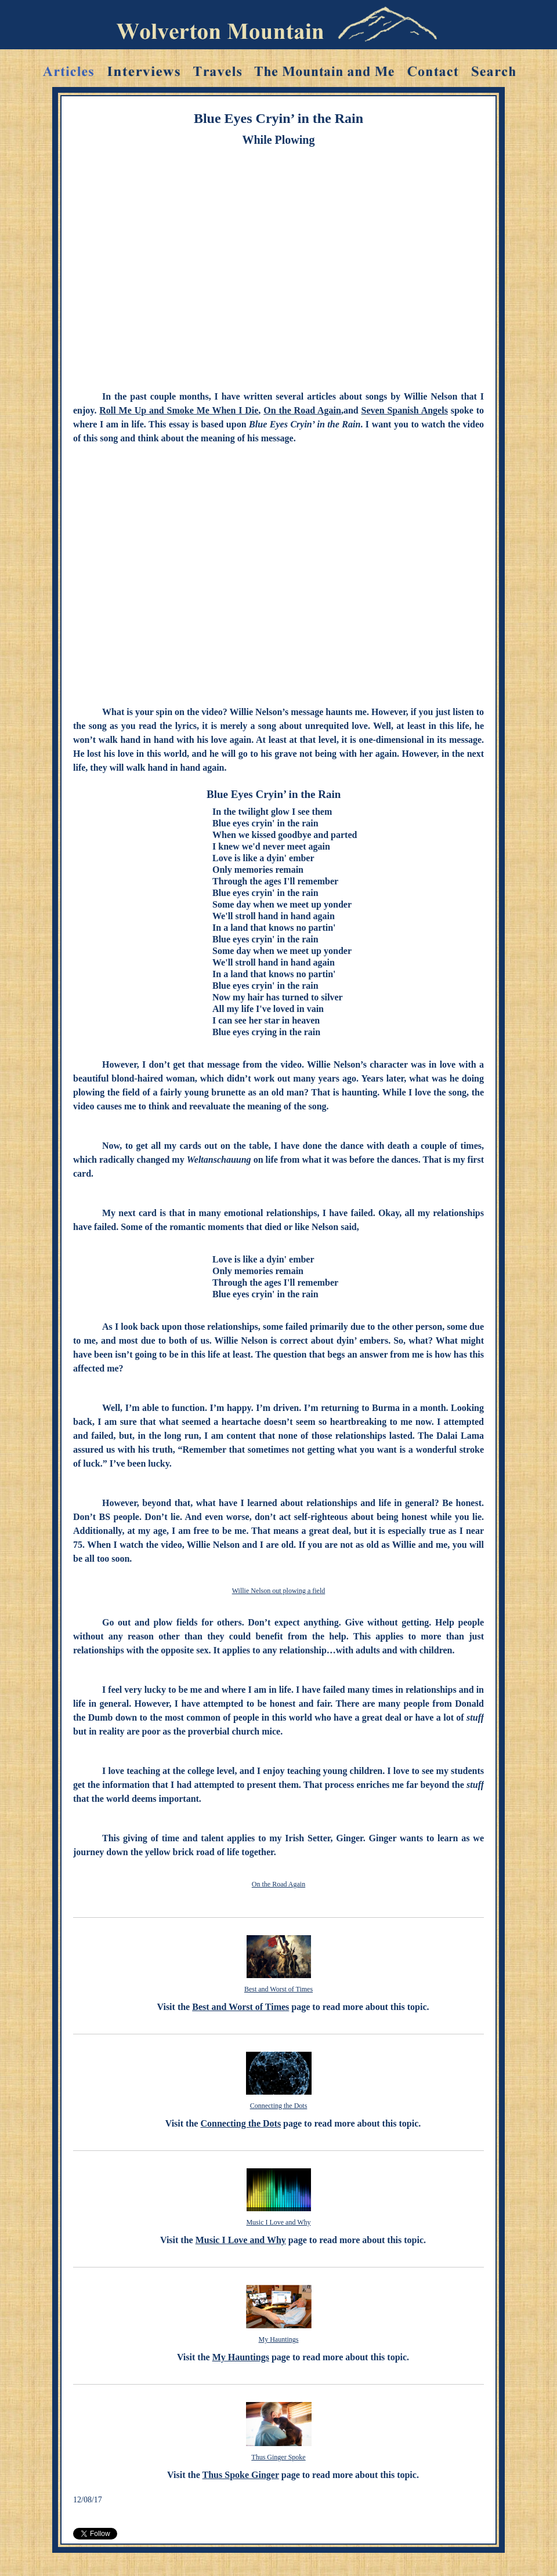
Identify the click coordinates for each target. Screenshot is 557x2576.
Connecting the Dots (279, 2106)
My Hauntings (279, 2339)
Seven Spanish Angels (404, 410)
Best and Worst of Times (278, 1989)
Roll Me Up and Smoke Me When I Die (178, 410)
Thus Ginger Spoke (278, 2457)
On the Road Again (302, 410)
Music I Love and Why (278, 2222)
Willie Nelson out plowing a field (278, 1591)
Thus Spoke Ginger (240, 2475)
